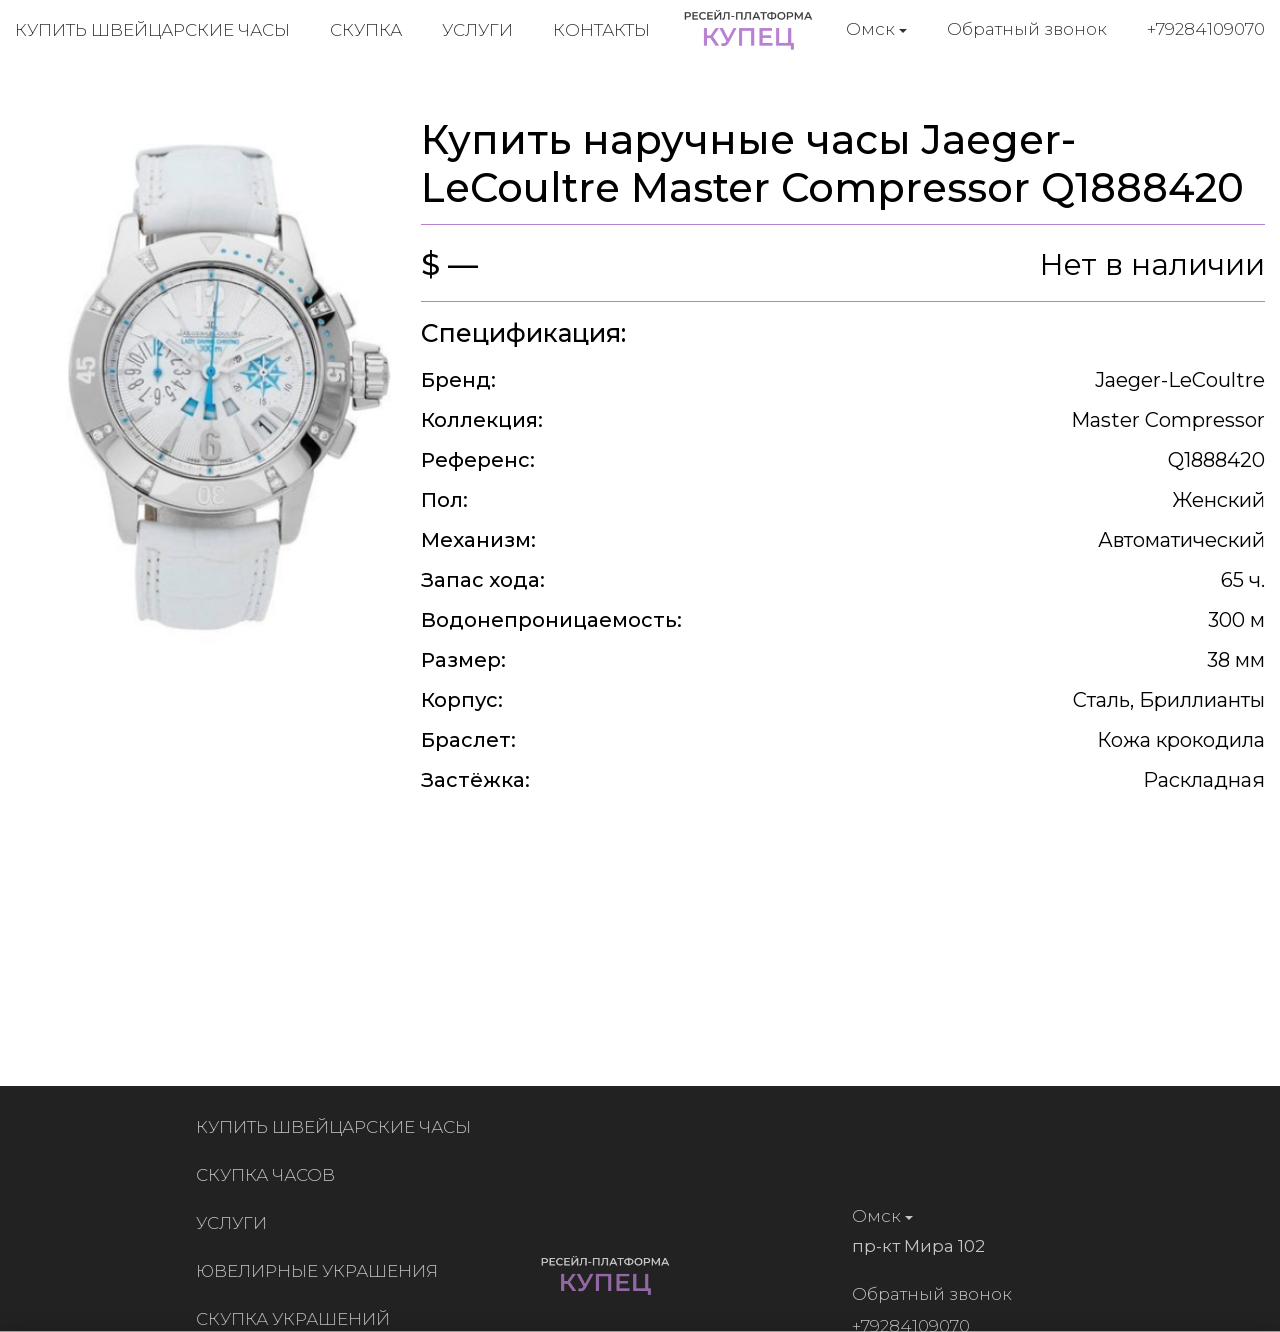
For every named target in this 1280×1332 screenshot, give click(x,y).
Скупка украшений (297, 1319)
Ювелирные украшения (321, 1271)
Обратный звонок (1027, 29)
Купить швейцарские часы (152, 30)
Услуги (477, 30)
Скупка (366, 30)
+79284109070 (1206, 29)
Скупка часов (269, 1175)
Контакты (601, 30)
